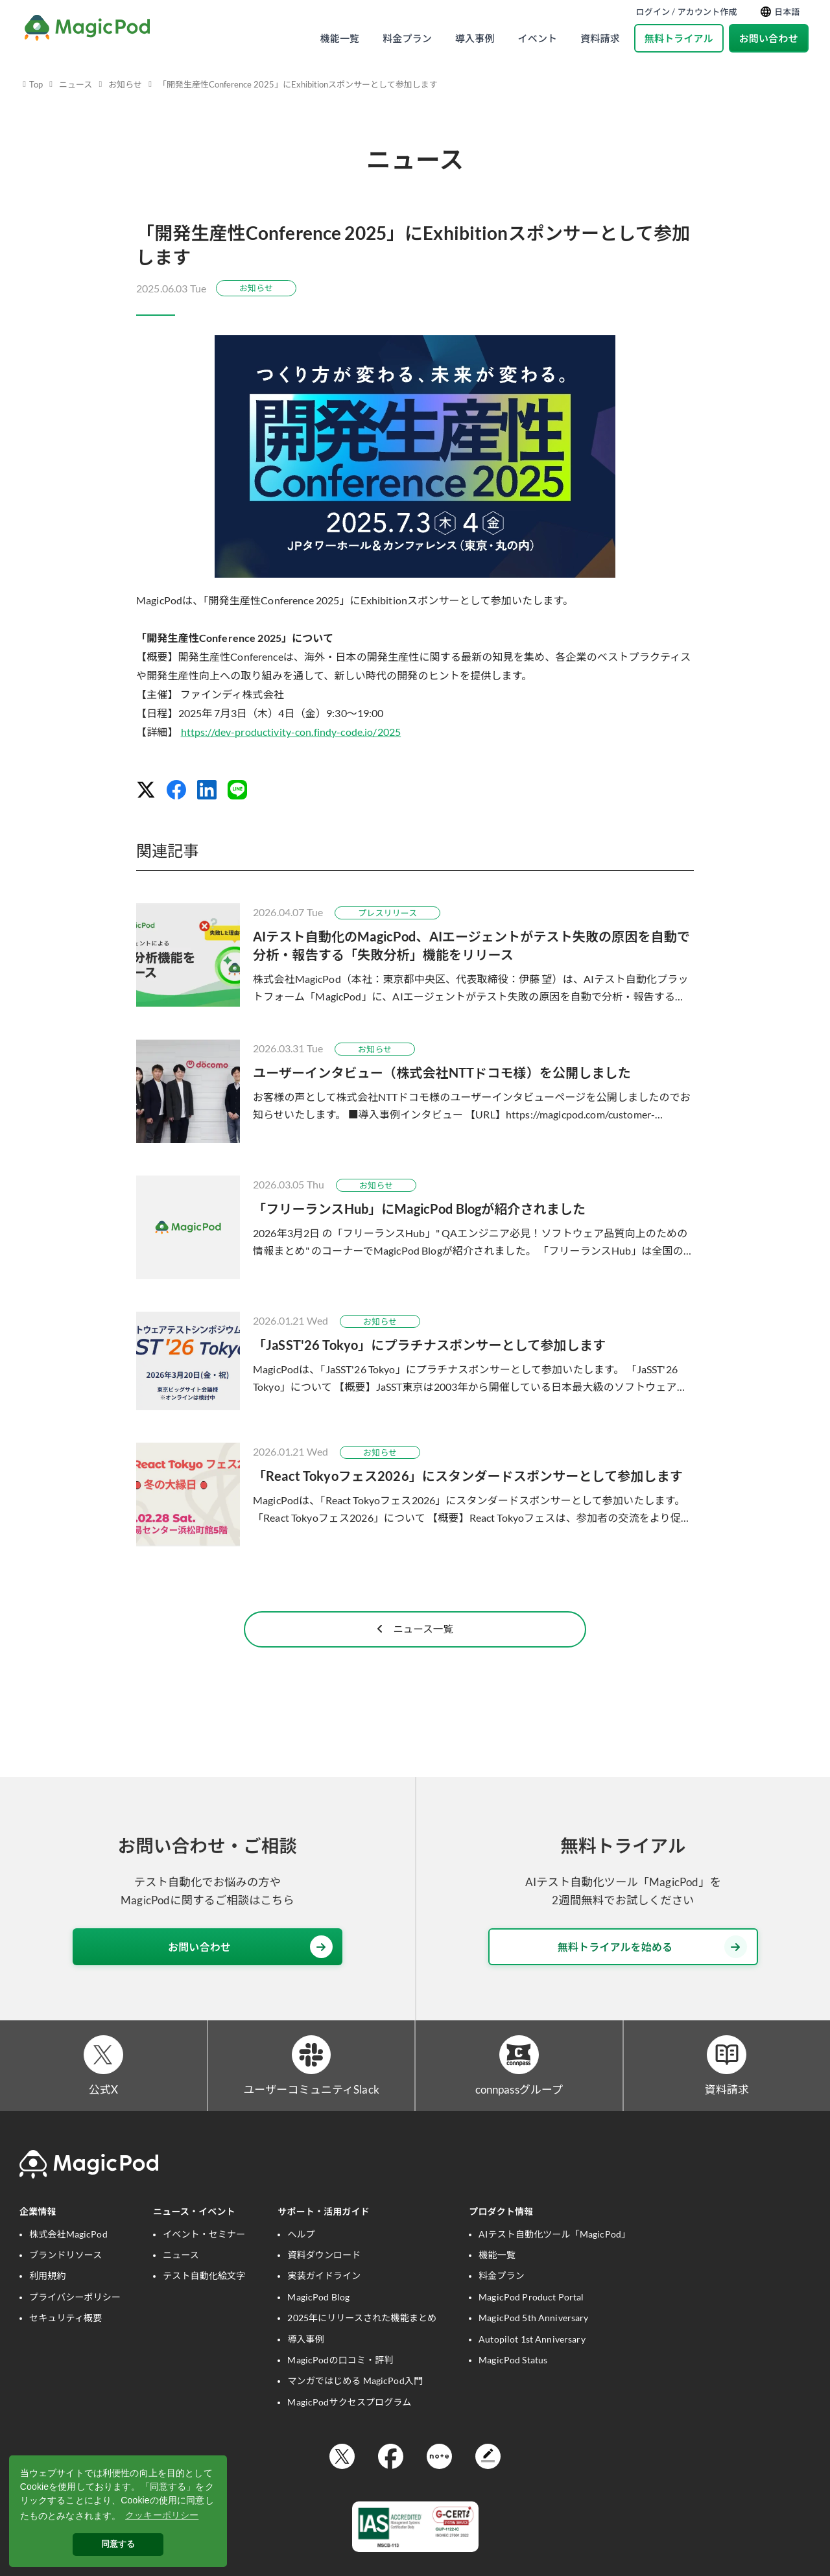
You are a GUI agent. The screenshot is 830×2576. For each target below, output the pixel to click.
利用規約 (47, 2296)
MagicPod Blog (318, 2316)
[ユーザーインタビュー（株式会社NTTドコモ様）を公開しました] (415, 1091)
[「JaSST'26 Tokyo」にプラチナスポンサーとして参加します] (415, 1361)
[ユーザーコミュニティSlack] (311, 2072)
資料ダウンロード (324, 2275)
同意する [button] (118, 2544)
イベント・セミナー (204, 2254)
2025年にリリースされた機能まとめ (361, 2338)
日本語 (780, 12)
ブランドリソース (65, 2275)
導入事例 (475, 38)
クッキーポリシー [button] (161, 2515)
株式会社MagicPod (68, 2254)
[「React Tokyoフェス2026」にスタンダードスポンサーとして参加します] (415, 1494)
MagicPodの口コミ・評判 (340, 2380)
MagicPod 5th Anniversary (533, 2338)
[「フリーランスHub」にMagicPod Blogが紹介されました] (415, 1227)
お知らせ (125, 84)
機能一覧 (340, 38)
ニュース (75, 84)
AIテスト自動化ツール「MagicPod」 (554, 2254)
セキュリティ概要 (65, 2338)
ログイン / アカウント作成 (686, 11)
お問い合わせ (768, 38)
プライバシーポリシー (75, 2316)
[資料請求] (726, 2072)
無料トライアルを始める (652, 1962)
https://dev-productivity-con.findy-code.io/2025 (291, 732)
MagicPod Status (513, 2380)
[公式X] (103, 2072)
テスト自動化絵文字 (204, 2296)
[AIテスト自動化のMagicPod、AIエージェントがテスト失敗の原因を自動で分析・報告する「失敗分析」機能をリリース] (415, 955)
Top (36, 84)
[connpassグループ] (519, 2072)
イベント (538, 38)
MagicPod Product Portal (531, 2316)
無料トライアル (679, 38)
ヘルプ (300, 2254)
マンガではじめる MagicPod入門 (355, 2401)
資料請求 (600, 38)
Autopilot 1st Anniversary (532, 2359)
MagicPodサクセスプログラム (349, 2422)
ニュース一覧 (414, 1643)
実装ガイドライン (324, 2296)
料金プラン (407, 38)
